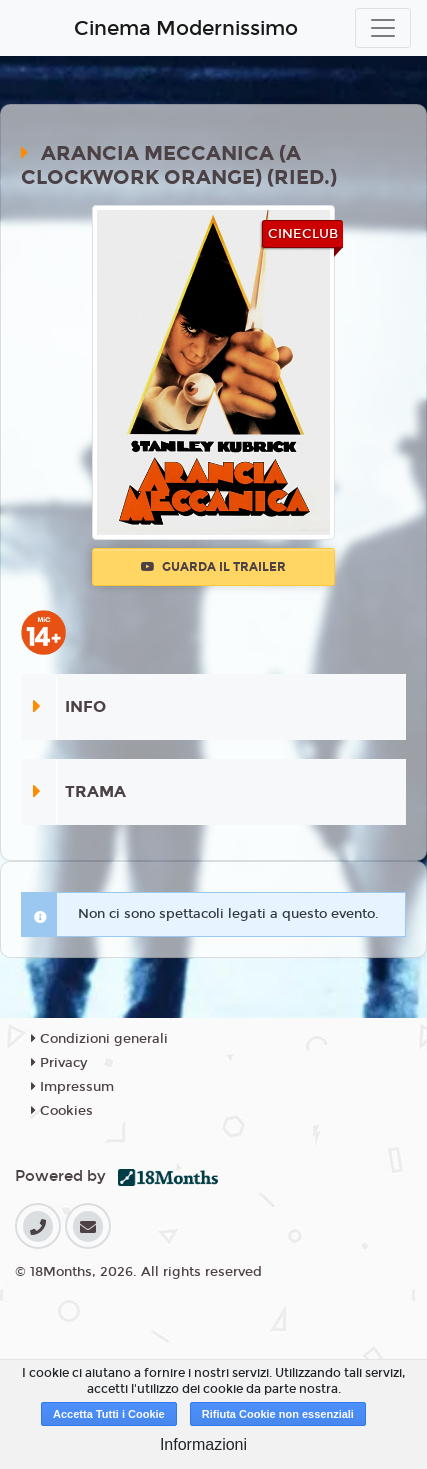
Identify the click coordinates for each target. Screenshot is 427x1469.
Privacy (59, 1063)
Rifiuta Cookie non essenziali (278, 1414)
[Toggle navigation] (383, 28)
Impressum (72, 1087)
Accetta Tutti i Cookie (109, 1414)
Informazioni (203, 1444)
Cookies (62, 1111)
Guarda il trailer (213, 567)
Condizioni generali (99, 1039)
